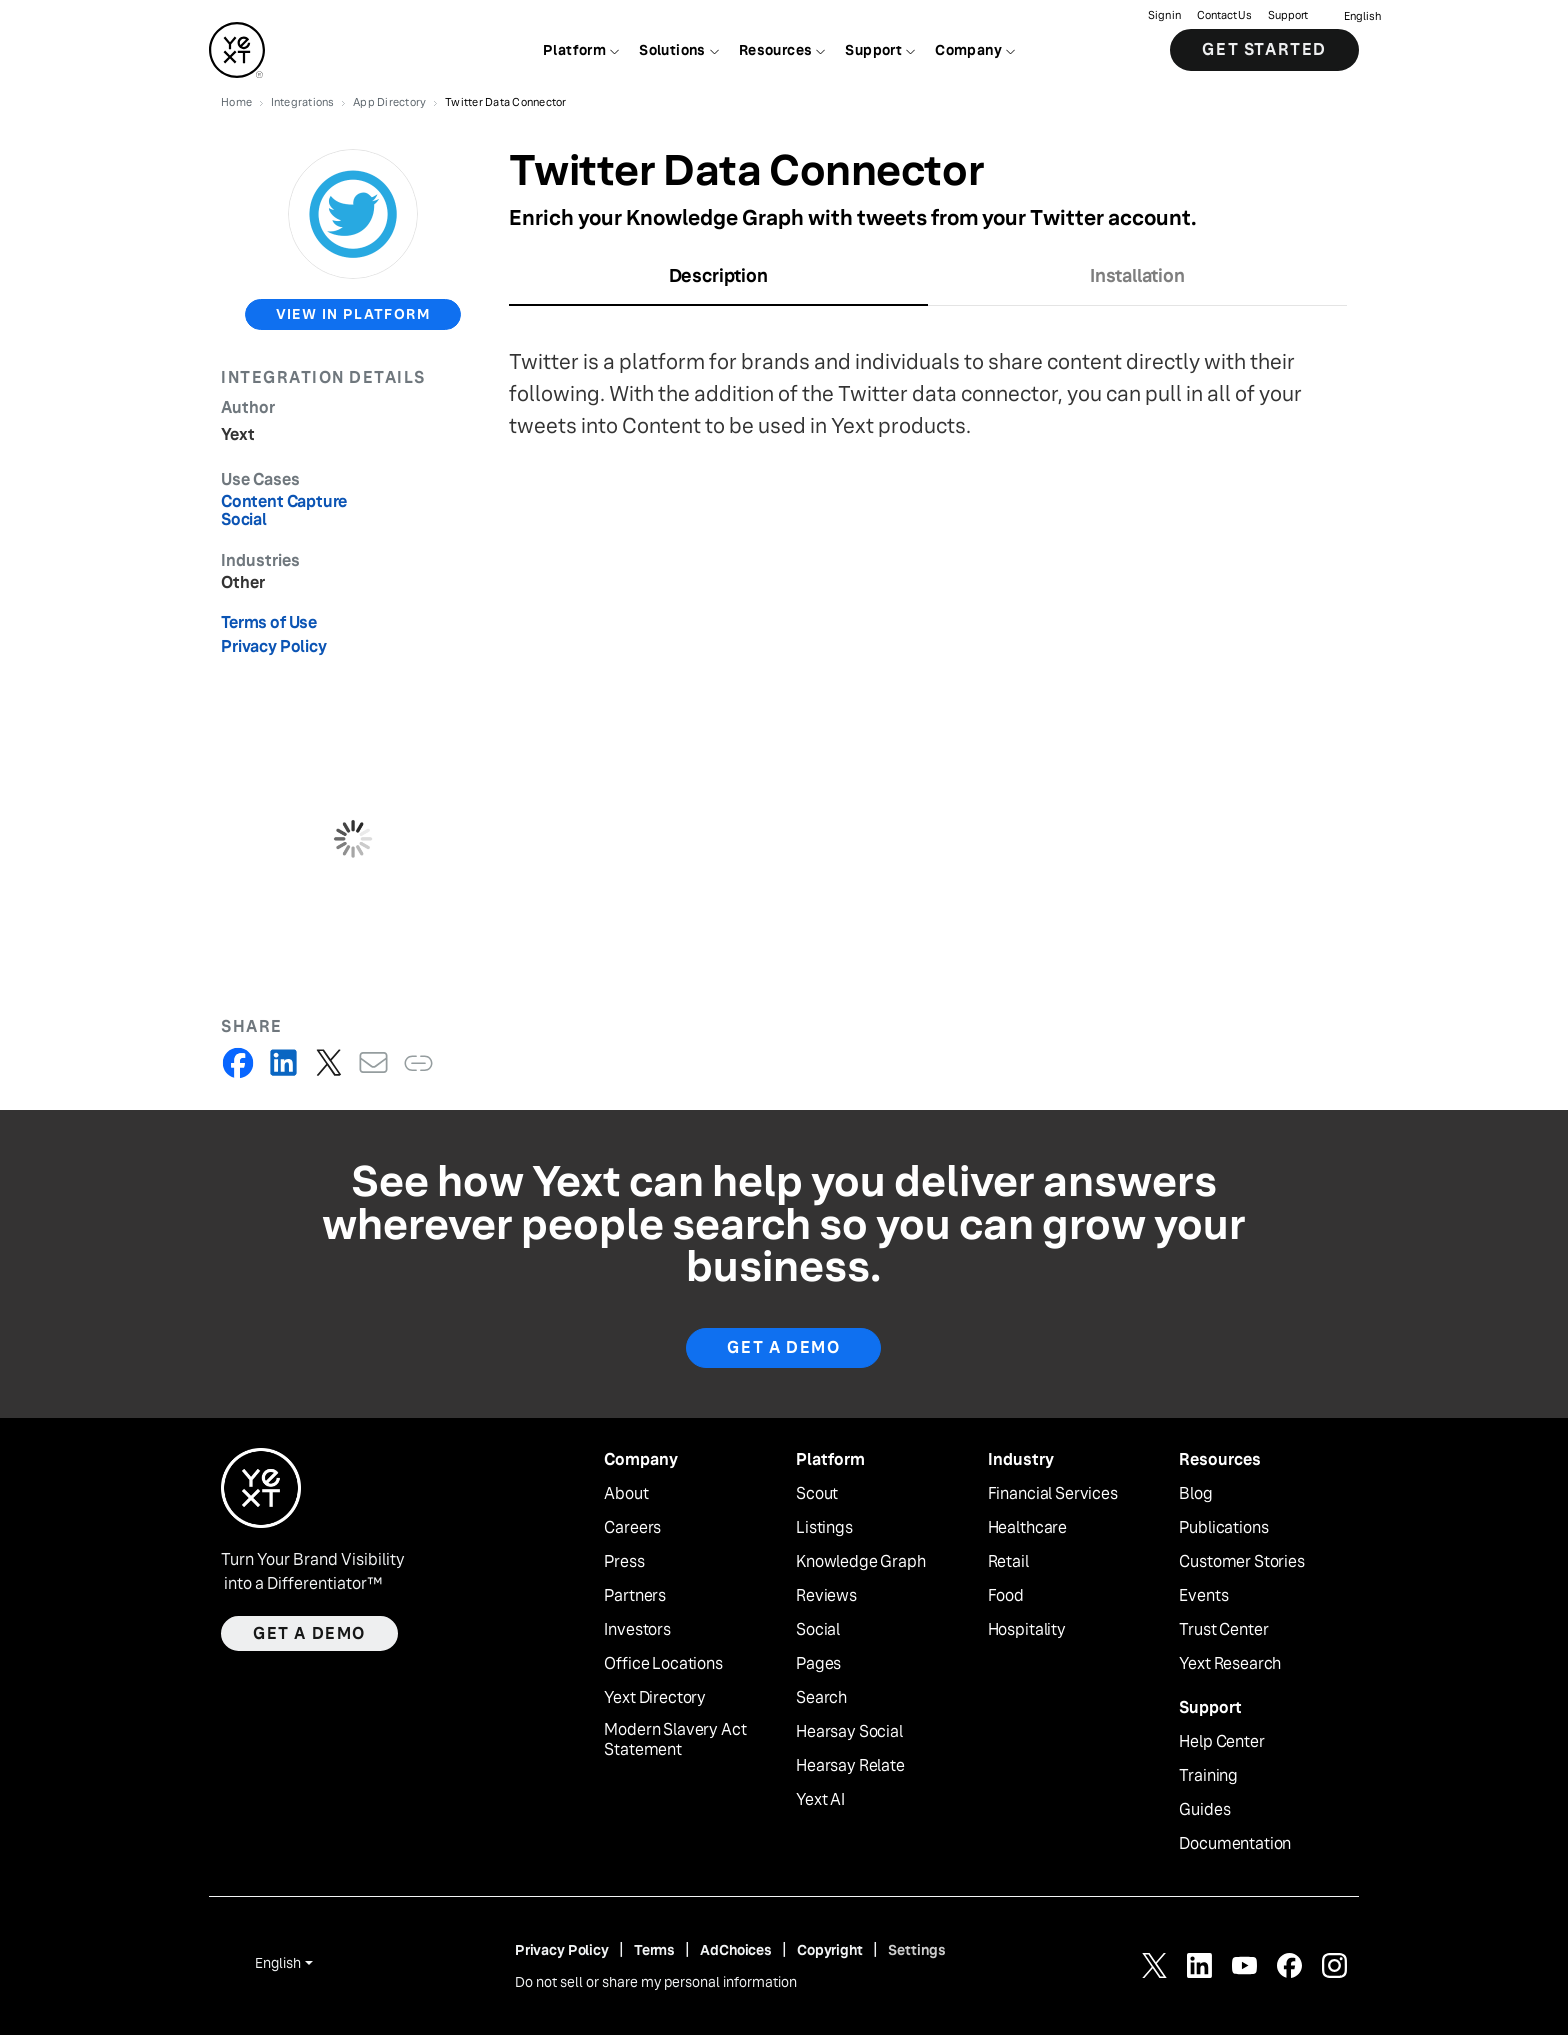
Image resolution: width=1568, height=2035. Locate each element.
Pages (818, 1664)
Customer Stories (1241, 1562)
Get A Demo (783, 1347)
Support (1288, 15)
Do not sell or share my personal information (656, 1982)
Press (624, 1562)
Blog (1195, 1494)
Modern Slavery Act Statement (675, 1740)
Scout (817, 1494)
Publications (1223, 1528)
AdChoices (736, 1950)
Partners (635, 1596)
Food (1006, 1596)
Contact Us (1224, 15)
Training (1208, 1776)
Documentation (1235, 1844)
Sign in (1164, 15)
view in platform (353, 314)
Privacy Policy (274, 646)
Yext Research (1230, 1664)
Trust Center (1223, 1630)
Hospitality (1027, 1630)
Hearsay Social (849, 1732)
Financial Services (1053, 1494)
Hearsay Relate (850, 1766)
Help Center (1221, 1742)
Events (1203, 1596)
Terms (654, 1950)
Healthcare (1027, 1528)
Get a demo (309, 1633)
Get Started (1264, 49)
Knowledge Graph (861, 1562)
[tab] (718, 282)
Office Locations (663, 1664)
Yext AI (820, 1800)
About (626, 1494)
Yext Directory (655, 1698)
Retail (1008, 1562)
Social (818, 1630)
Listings (824, 1528)
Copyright (830, 1950)
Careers (632, 1528)
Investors (637, 1630)
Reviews (826, 1596)
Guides (1204, 1810)
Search (821, 1698)
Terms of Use (269, 622)
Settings (917, 1950)
